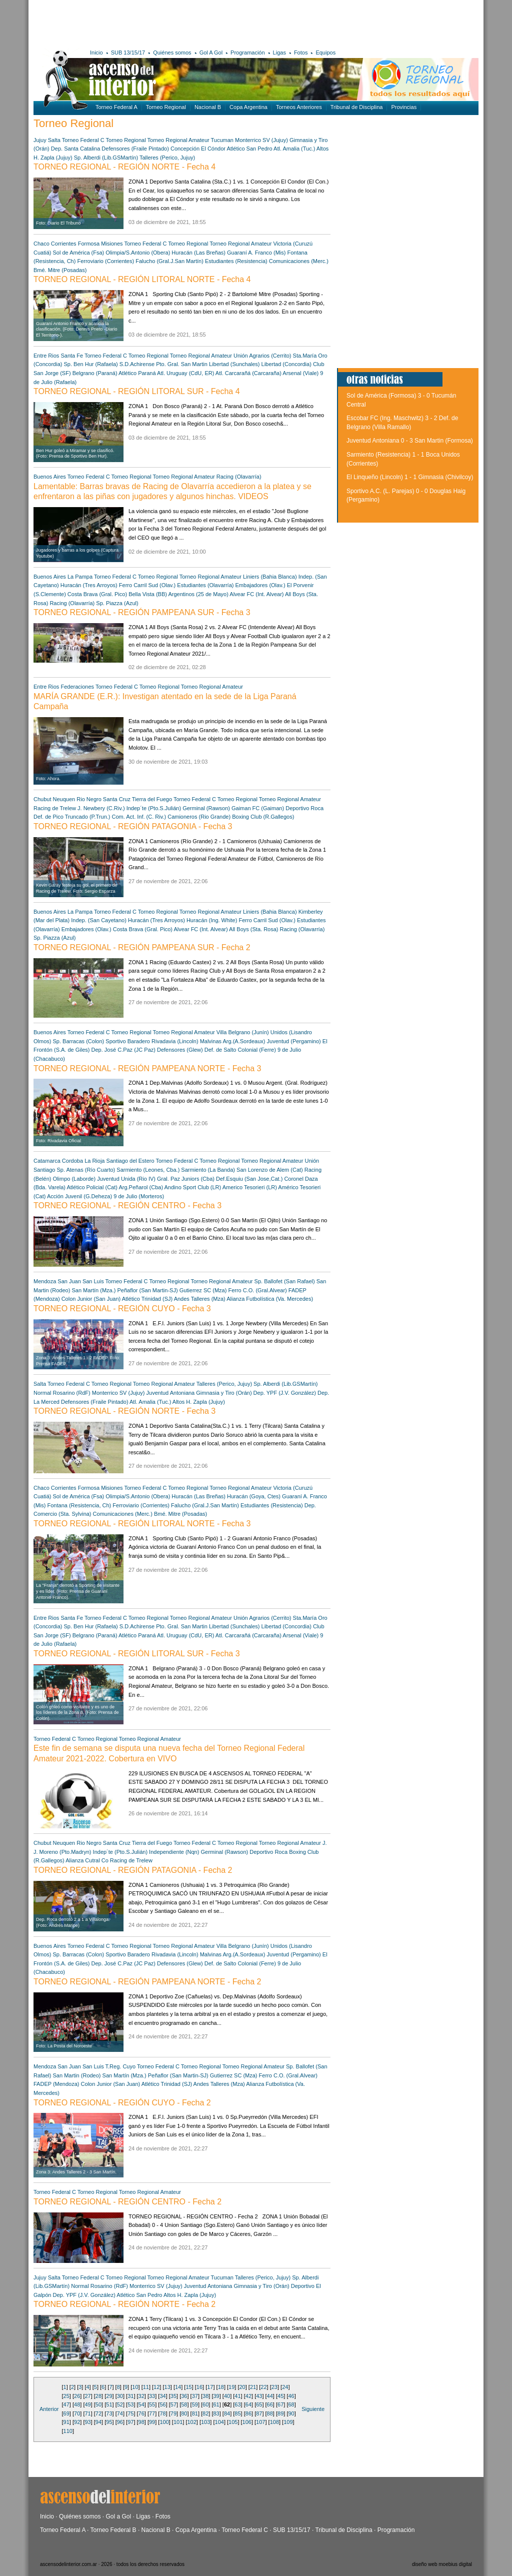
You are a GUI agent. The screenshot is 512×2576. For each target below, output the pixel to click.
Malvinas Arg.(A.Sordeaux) (233, 1041)
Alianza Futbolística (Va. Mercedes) (269, 1299)
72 (99, 2413)
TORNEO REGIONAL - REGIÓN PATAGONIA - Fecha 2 (133, 1870)
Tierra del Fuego (152, 799)
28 (99, 2396)
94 (99, 2422)
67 (281, 2404)
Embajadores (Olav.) (261, 585)
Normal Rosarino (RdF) (62, 1393)
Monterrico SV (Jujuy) (261, 140)
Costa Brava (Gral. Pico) (97, 594)
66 (270, 2404)
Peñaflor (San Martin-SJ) (148, 1290)
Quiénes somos (172, 53)
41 (237, 2396)
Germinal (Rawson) (206, 808)
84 (227, 2413)
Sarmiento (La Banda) (208, 1170)
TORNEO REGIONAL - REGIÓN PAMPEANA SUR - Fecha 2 (142, 947)
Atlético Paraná (137, 373)
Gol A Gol (211, 53)
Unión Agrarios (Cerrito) (263, 356)
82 (205, 2413)
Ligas (279, 53)
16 (199, 2387)
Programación (247, 53)
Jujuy (40, 140)
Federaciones (77, 687)
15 (189, 2387)
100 (164, 2422)
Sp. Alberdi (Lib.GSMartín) (106, 158)
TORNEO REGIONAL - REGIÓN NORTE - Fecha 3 (125, 1411)
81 (195, 2413)
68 (291, 2404)
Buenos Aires (50, 477)
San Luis (93, 1281)
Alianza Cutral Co (87, 1860)
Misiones (111, 244)
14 (178, 2387)
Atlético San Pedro (249, 149)
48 (77, 2404)
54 (141, 2404)
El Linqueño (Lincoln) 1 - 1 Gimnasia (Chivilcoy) (409, 477)
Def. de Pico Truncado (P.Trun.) (72, 817)
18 (221, 2387)
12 (157, 2387)
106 (247, 2422)
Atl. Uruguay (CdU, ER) (185, 373)
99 (152, 2422)
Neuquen (64, 799)
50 (99, 2404)
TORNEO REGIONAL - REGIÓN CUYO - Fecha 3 (122, 1308)
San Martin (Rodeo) (77, 2075)
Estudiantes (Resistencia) (236, 261)
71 (87, 2413)
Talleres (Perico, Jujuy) (167, 158)
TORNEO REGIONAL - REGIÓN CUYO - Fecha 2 (122, 2102)
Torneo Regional (166, 107)
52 (120, 2404)
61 (217, 2404)
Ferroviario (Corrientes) (105, 261)
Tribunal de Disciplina (356, 107)
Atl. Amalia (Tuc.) (294, 149)
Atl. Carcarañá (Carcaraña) (249, 373)
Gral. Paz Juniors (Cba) (185, 1179)
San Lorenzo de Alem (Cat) (269, 1170)
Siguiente (313, 2409)
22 (263, 2387)
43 (259, 2396)
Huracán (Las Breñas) (199, 253)
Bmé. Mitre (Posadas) (60, 270)
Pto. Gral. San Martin (182, 364)
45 (281, 2396)
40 (227, 2396)
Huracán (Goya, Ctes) (253, 1496)
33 (152, 2396)
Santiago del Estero (130, 1161)
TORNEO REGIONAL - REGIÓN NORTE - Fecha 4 (125, 167)
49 (87, 2404)
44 (270, 2396)
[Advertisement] (180, 22)
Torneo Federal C (83, 140)
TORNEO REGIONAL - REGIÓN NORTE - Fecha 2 (125, 2304)
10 (135, 2387)
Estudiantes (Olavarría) (205, 585)
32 (141, 2396)
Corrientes (63, 244)
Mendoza (45, 1281)
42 (249, 2396)
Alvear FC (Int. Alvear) (257, 594)
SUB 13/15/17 (128, 53)
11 (146, 2387)
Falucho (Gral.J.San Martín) (170, 261)
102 (191, 2422)
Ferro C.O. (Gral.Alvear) (257, 1290)
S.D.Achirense (137, 364)
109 (288, 2422)
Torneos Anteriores (299, 107)
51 (109, 2404)
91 (67, 2422)
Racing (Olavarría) (239, 477)
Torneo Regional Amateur (179, 140)
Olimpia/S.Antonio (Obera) (138, 253)
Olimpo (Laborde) (74, 1179)
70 (77, 2413)
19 (231, 2387)
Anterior (49, 2409)
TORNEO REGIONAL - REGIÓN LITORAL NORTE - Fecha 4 (142, 279)
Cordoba (72, 1161)
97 (131, 2422)
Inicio (96, 53)
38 (205, 2396)
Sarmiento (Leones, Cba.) (148, 1170)
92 (77, 2422)
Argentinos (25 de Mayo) (198, 594)
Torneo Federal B (113, 2529)
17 (210, 2387)
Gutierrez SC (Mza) (203, 1290)
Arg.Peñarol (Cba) (140, 1187)
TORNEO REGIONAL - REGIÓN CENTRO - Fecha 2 (128, 2201)
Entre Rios (46, 356)
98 (141, 2422)
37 (195, 2396)
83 (217, 2413)
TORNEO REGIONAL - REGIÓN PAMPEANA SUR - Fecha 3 (142, 612)
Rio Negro (89, 799)
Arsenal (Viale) (301, 373)
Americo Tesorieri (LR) (249, 1187)
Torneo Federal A (117, 107)
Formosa (89, 244)
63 (237, 2404)
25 (67, 2396)
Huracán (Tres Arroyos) (89, 585)
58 (184, 2404)
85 (237, 2413)
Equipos (326, 53)
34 (163, 2396)
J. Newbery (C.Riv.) (101, 808)
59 (195, 2404)
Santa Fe (71, 356)
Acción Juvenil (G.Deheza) (79, 1196)
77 (152, 2413)
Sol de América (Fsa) (78, 253)
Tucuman (222, 140)
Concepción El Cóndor (198, 149)
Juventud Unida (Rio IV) (126, 1179)
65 (259, 2404)
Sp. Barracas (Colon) (78, 1041)
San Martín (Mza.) (94, 1290)
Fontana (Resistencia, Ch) (80, 1505)
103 (205, 2422)
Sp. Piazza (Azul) (117, 603)
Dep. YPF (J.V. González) (285, 1393)
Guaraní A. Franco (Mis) (256, 253)
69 (67, 2413)
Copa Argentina (249, 107)
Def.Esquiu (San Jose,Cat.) (249, 1179)
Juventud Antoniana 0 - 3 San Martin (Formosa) (409, 440)
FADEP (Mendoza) (57, 2084)
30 (120, 2396)
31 (131, 2396)
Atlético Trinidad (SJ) (147, 1299)
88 (270, 2413)
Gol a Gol (118, 2516)
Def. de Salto (220, 1050)
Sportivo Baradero (128, 1041)
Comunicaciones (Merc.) (298, 261)
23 (275, 2387)
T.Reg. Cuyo (121, 2066)
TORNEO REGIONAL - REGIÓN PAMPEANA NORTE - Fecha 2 (148, 1981)
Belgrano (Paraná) (95, 373)
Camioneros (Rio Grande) (199, 817)
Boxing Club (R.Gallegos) (263, 817)
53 (131, 2404)
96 (120, 2422)
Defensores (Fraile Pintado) (135, 149)
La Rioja (94, 1161)
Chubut (42, 799)
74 (120, 2413)
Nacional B (207, 107)
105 (233, 2422)
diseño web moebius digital (442, 2564)
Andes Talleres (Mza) (200, 1299)
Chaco (42, 244)
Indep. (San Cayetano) (98, 920)
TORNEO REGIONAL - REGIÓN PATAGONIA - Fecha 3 (133, 826)
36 (184, 2396)
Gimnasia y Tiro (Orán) (224, 1393)
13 (167, 2387)
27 (87, 2396)
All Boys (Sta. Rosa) (253, 929)
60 (205, 2404)
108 (274, 2422)
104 (219, 2422)
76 (141, 2413)
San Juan (69, 1281)
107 (260, 2422)
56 (163, 2404)
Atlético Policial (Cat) (91, 1187)
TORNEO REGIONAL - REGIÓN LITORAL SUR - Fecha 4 (137, 391)
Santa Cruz (116, 799)
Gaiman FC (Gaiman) (258, 808)
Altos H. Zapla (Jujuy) (198, 1402)
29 (109, 2396)
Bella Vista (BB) (147, 594)
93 (87, 2422)
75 (131, 2413)
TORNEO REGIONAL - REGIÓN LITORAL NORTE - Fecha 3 (142, 1523)
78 (163, 2413)
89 (281, 2413)
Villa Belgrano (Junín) (242, 1032)
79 (173, 2413)
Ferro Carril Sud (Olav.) (147, 585)
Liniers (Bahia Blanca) (270, 577)
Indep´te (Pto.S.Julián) (153, 808)
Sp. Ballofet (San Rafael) (284, 1281)
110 (68, 2431)
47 (67, 2404)
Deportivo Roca (305, 808)
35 (173, 2396)
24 (285, 2387)
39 (217, 2396)
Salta (54, 140)
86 (249, 2413)
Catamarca (47, 1161)
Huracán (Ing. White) (212, 920)
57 (173, 2404)
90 (291, 2413)
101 (178, 2422)
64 (249, 2404)
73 (109, 2413)
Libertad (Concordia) (287, 364)
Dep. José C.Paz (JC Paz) (124, 1050)
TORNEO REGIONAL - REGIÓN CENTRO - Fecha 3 (128, 1205)
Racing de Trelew (55, 808)
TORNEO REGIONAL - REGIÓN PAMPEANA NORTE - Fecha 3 (148, 1068)
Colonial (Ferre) (257, 1050)
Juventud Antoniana (170, 1393)
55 (152, 2404)
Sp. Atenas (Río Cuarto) (86, 1170)
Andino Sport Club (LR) (193, 1187)
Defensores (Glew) (180, 1050)
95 (109, 2422)
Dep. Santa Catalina (75, 149)
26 (77, 2396)
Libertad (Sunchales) (234, 364)
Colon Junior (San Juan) (91, 1299)
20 (242, 2387)
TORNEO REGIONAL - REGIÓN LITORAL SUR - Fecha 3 (137, 1653)
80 (184, 2413)
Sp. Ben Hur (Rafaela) (91, 364)
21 (253, 2387)
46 (291, 2396)
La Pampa (80, 577)
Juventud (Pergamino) (294, 1041)
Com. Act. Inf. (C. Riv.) (139, 817)
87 (259, 2413)
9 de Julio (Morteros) (139, 1196)
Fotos (301, 53)
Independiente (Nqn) (174, 1852)
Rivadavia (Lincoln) (175, 1041)
